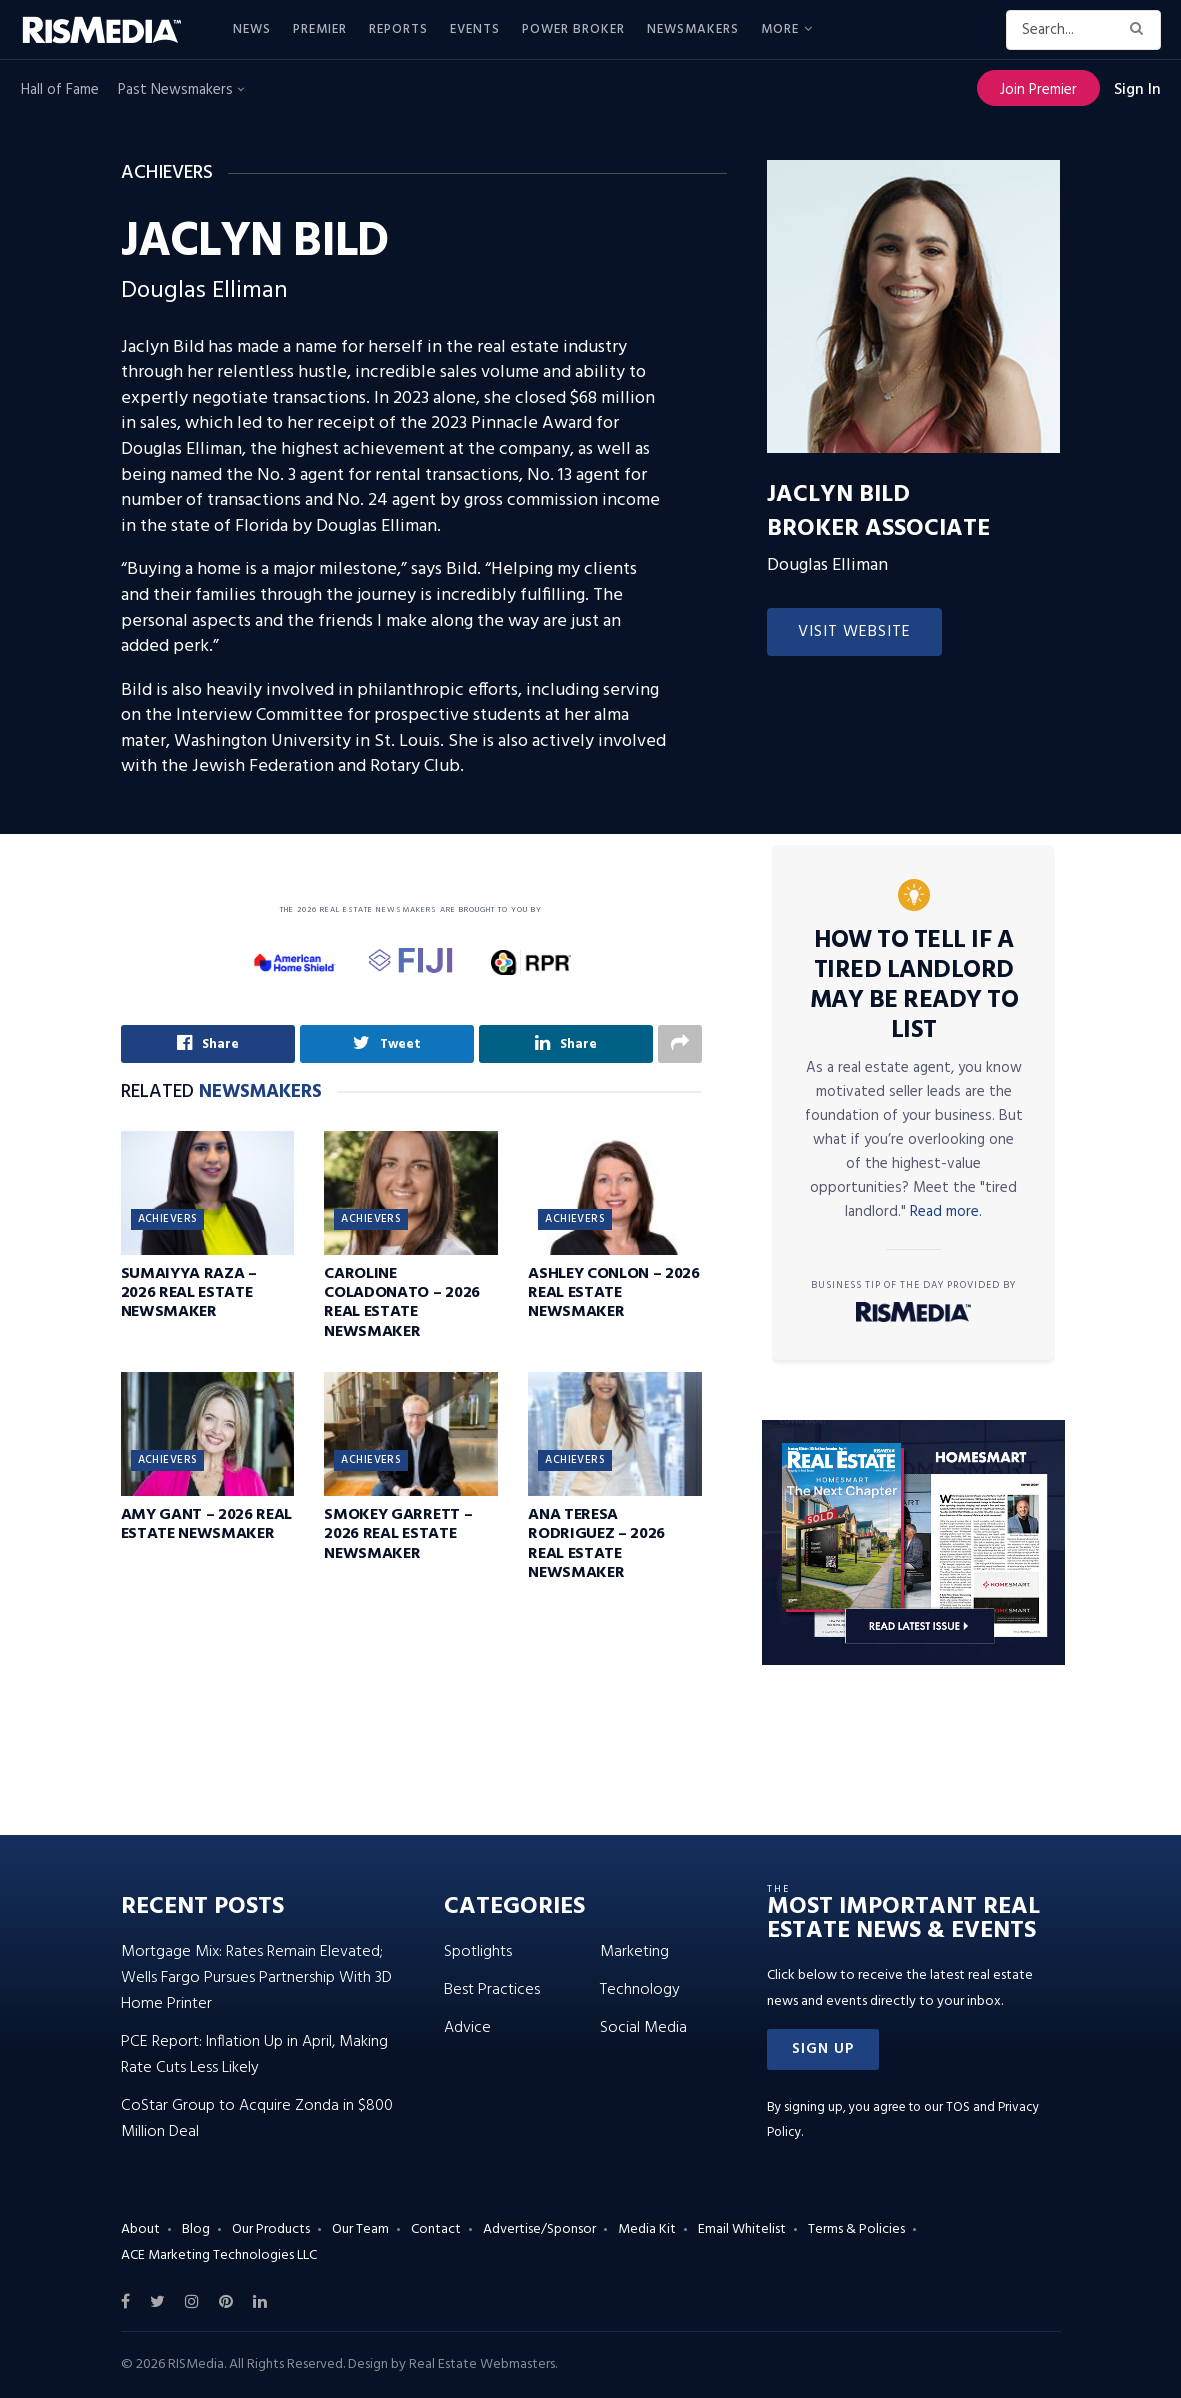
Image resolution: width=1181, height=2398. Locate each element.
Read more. (946, 1212)
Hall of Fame (60, 90)
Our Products (271, 2229)
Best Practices (492, 1990)
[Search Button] (1140, 30)
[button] (823, 2049)
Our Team (360, 2229)
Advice (467, 2028)
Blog (196, 2229)
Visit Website (854, 632)
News (252, 29)
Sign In (1137, 90)
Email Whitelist (742, 2229)
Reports (398, 29)
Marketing (634, 1952)
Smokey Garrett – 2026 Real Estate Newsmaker (398, 1534)
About (140, 2229)
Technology (640, 1990)
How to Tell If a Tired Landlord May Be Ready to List (914, 986)
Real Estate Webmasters (482, 2364)
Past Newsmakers (181, 90)
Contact (436, 2229)
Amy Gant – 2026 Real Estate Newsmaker (207, 1524)
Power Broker (573, 29)
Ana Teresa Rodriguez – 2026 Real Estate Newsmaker (596, 1544)
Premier (320, 29)
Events (475, 29)
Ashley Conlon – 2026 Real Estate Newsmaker (614, 1293)
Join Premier (1038, 90)
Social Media (643, 2028)
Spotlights (478, 1952)
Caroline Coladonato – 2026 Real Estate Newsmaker (402, 1303)
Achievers (168, 1219)
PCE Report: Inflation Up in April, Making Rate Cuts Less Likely (254, 2055)
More (780, 29)
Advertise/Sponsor (539, 2229)
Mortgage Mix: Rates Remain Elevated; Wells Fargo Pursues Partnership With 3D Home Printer (256, 1978)
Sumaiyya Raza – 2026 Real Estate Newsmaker (189, 1293)
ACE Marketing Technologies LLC (219, 2255)
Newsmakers (693, 29)
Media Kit (647, 2229)
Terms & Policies (856, 2229)
